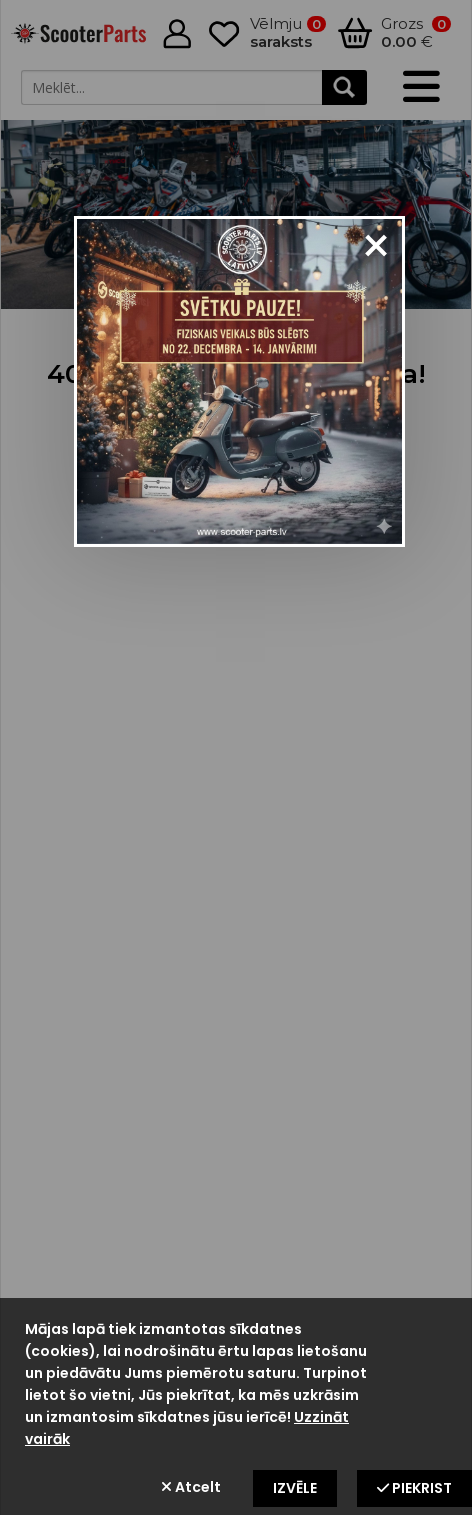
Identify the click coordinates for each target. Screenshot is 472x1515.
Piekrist (414, 1488)
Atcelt (191, 1487)
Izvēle (295, 1488)
